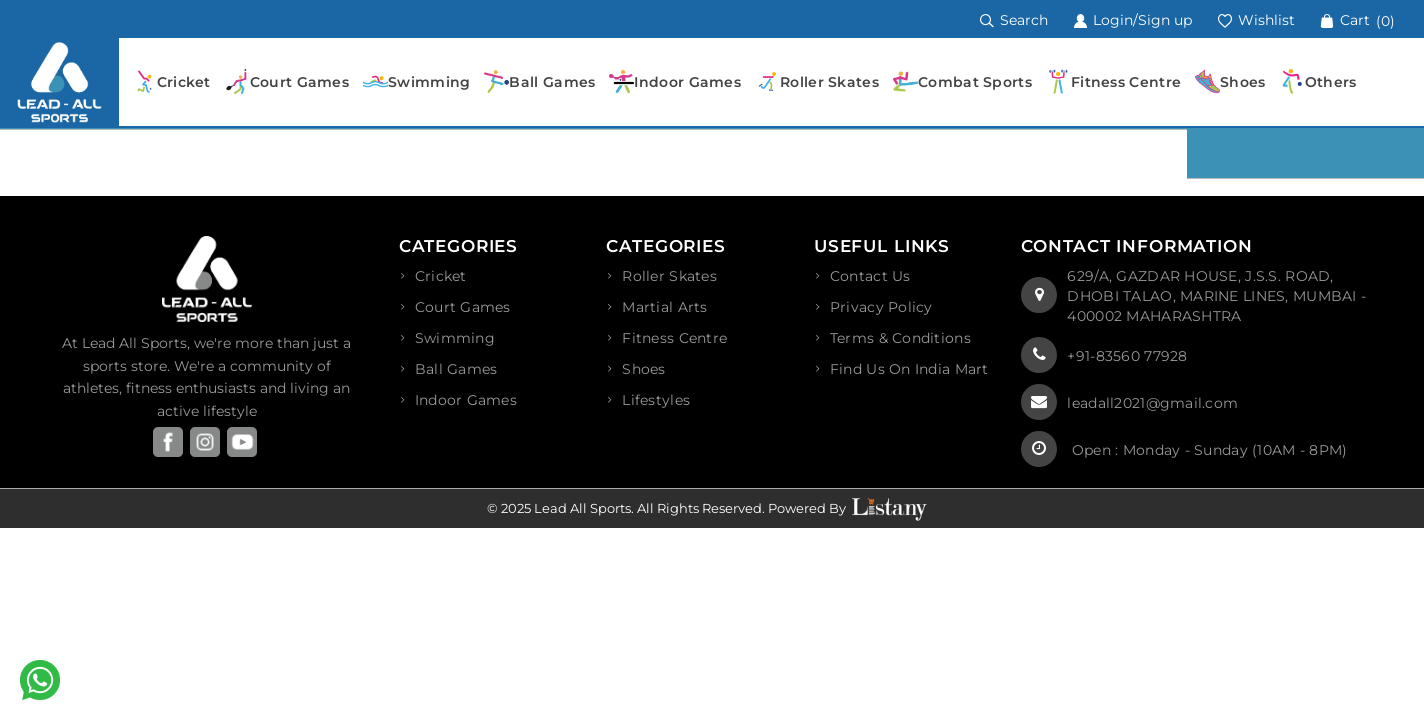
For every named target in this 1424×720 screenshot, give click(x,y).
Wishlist (1255, 20)
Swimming (455, 338)
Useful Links (882, 246)
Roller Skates (669, 276)
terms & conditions (900, 338)
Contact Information (1136, 246)
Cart (1358, 20)
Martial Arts (664, 307)
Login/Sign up (1132, 20)
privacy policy (881, 307)
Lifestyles (656, 400)
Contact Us (870, 276)
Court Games (463, 307)
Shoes (643, 369)
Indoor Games (466, 400)
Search (1014, 20)
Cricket (441, 276)
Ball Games (456, 369)
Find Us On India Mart (909, 369)
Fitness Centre (674, 338)
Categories (459, 246)
